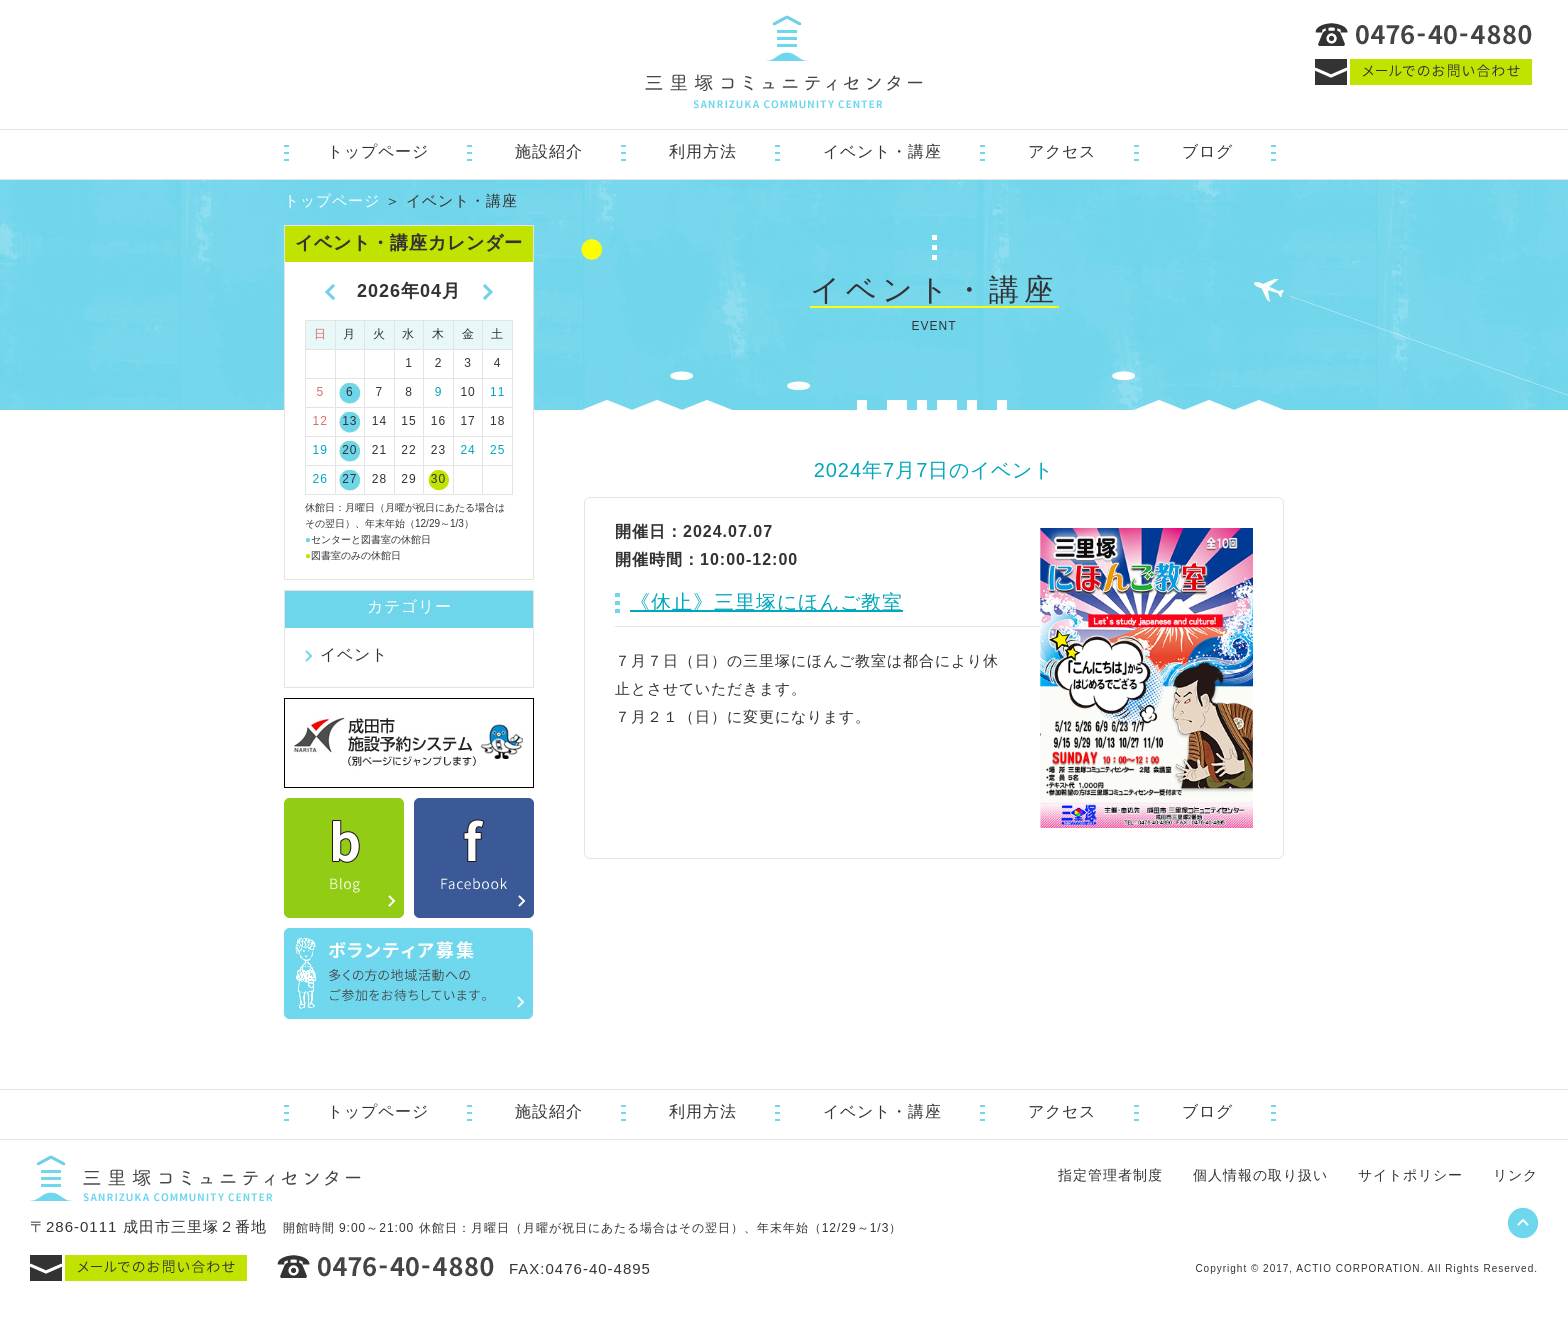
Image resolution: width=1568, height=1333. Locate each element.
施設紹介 (549, 151)
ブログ (1207, 151)
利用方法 (703, 151)
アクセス (1062, 151)
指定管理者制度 (1110, 1175)
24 (467, 450)
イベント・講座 (882, 151)
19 (320, 450)
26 (320, 479)
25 (497, 450)
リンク (1515, 1175)
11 (497, 392)
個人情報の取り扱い (1260, 1175)
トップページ (378, 151)
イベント (354, 654)
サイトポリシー (1410, 1175)
